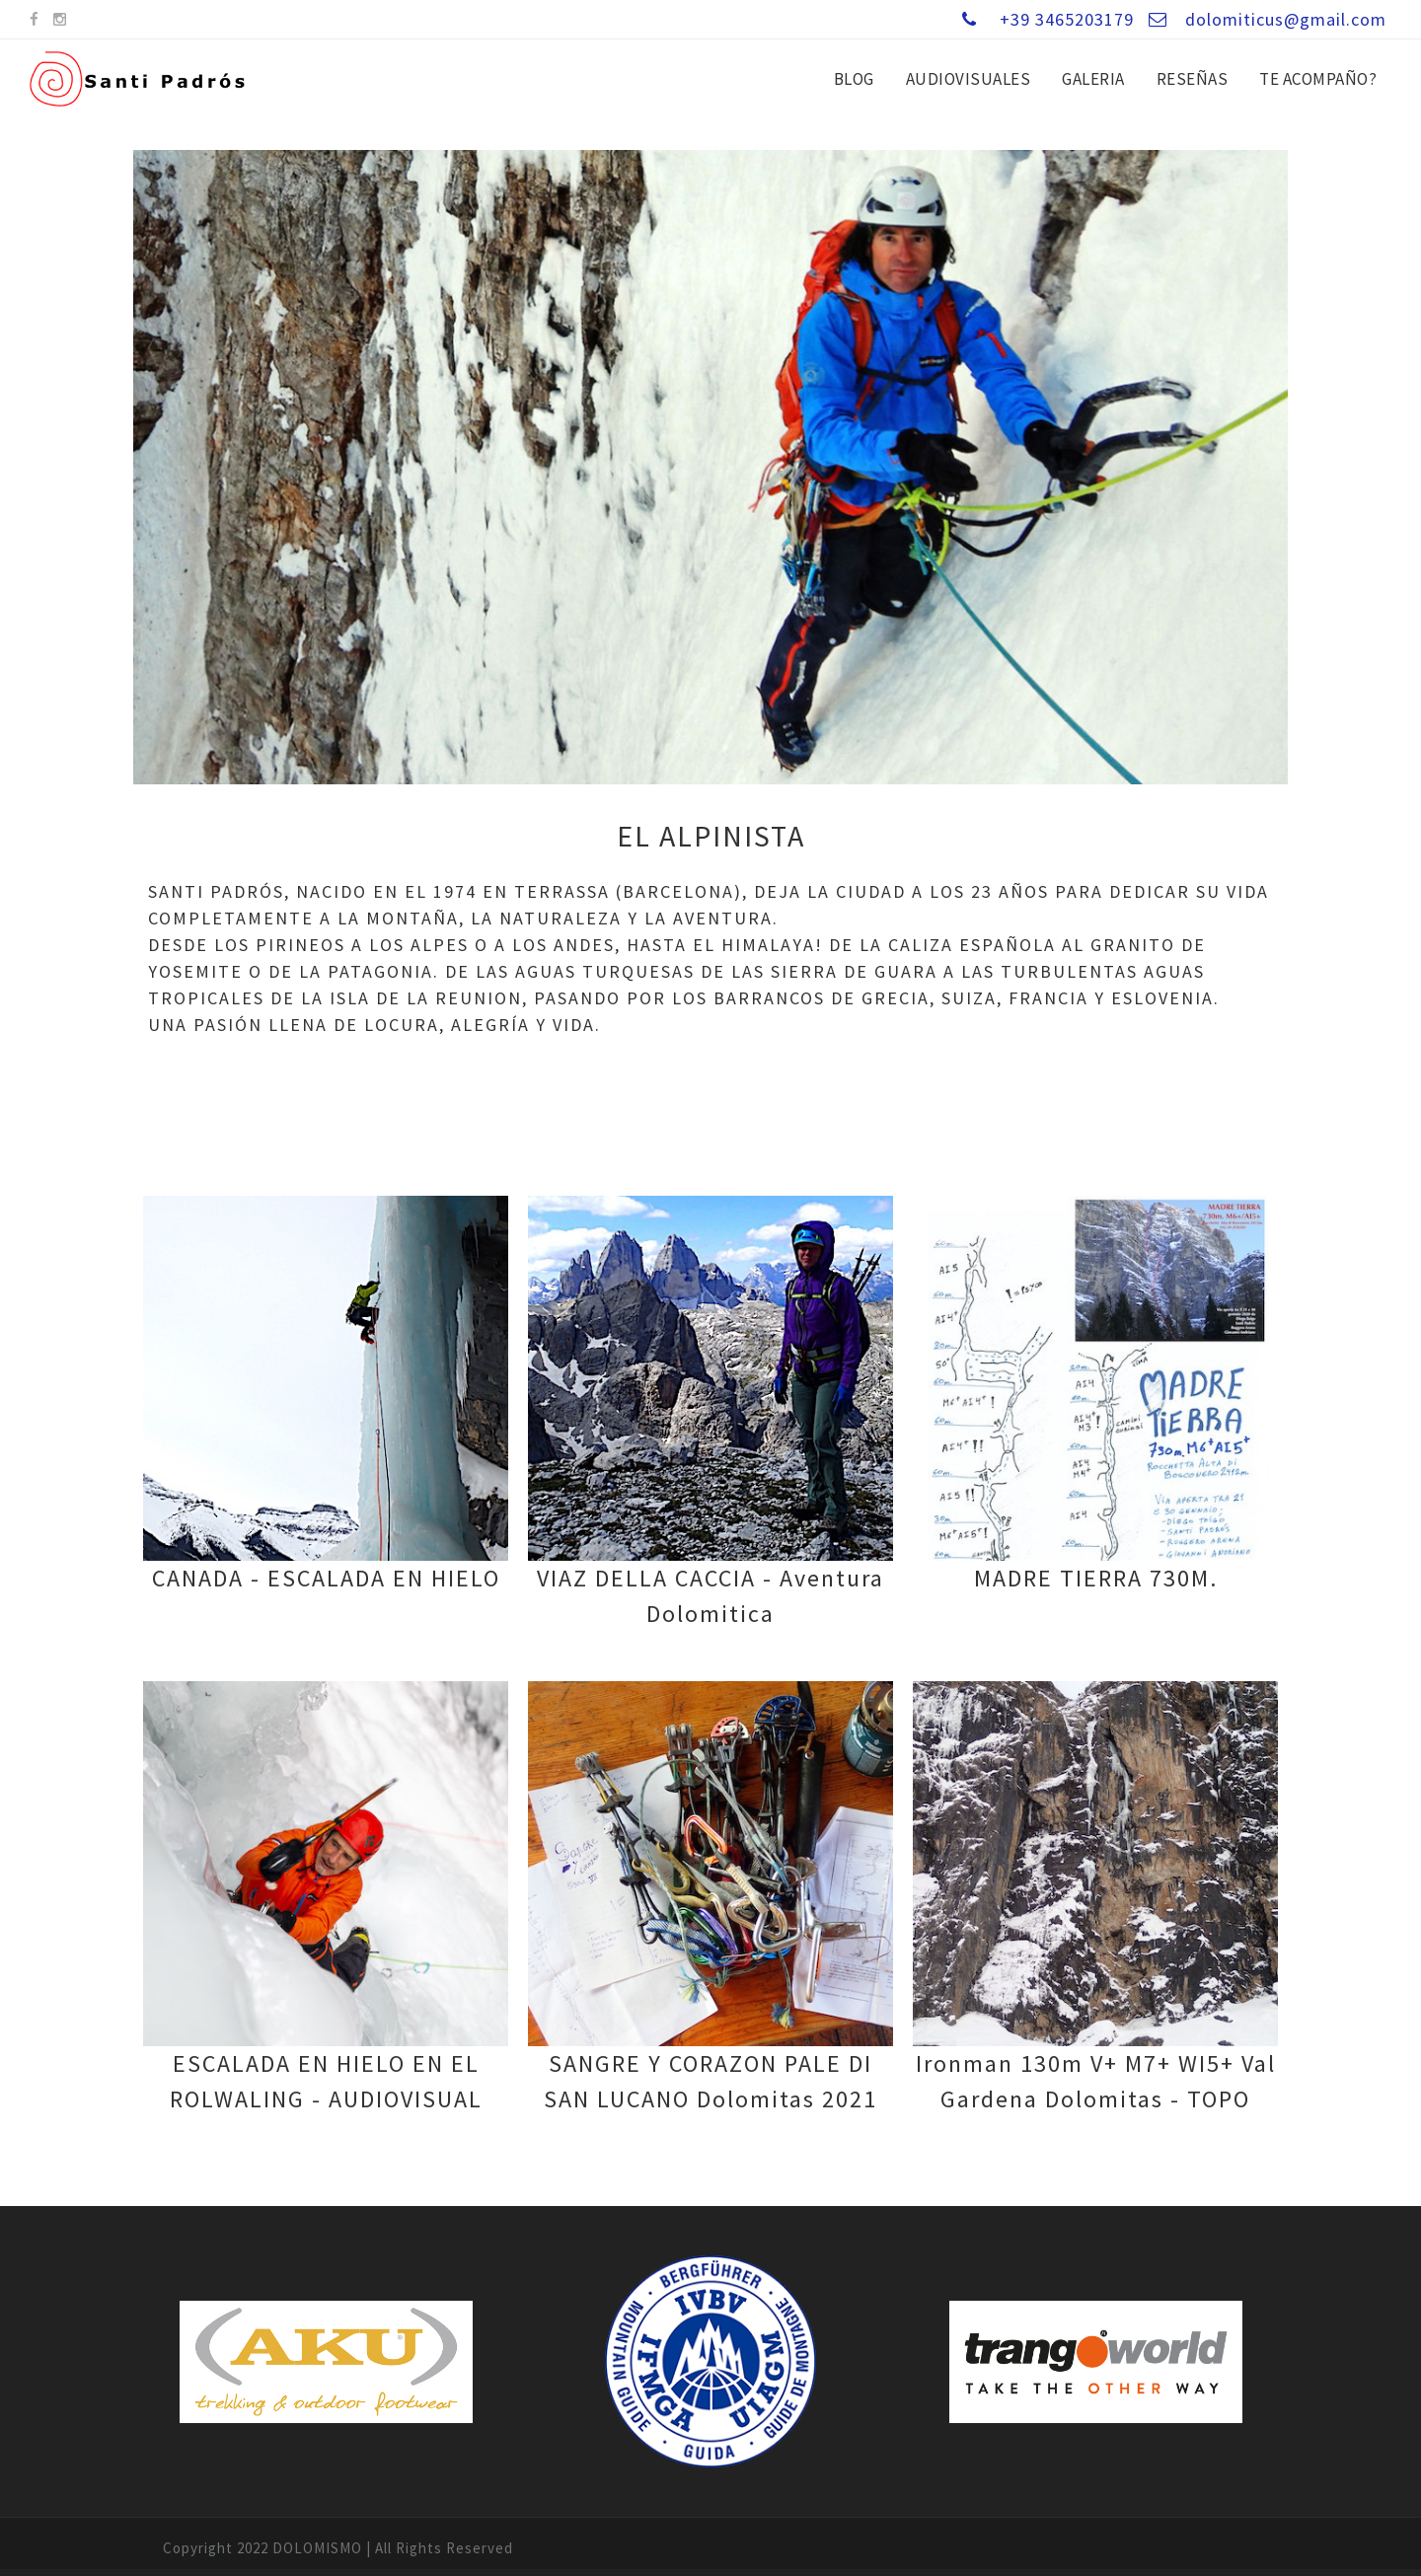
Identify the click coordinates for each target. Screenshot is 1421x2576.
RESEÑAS (1193, 79)
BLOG (854, 79)
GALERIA (1093, 79)
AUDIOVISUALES (968, 79)
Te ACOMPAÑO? (1318, 79)
